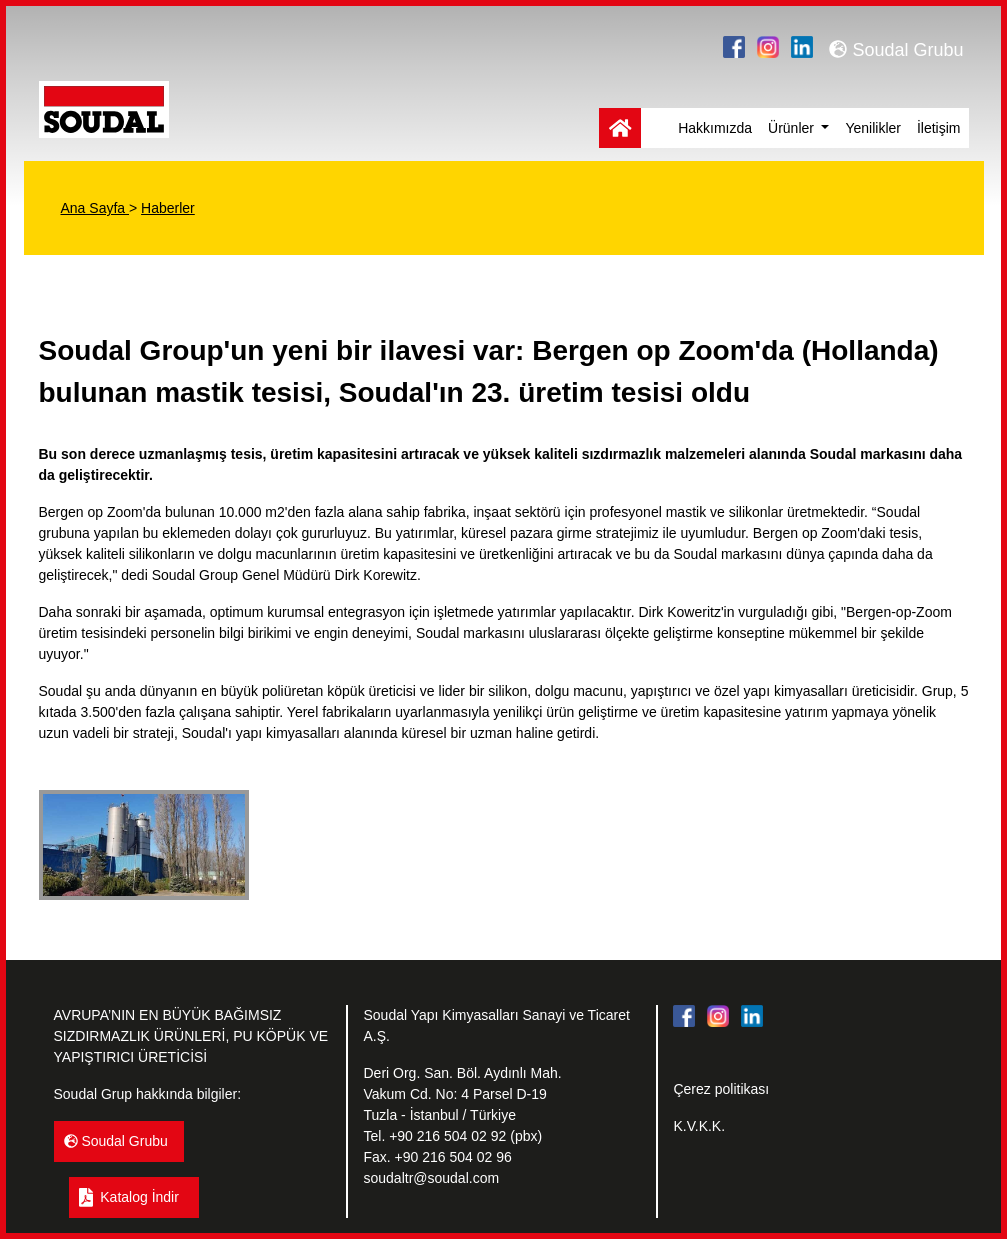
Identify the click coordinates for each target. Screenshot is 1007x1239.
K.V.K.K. (699, 1126)
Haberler (168, 208)
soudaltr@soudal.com (431, 1178)
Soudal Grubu (896, 50)
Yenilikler (873, 128)
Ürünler (793, 128)
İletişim (939, 128)
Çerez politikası (721, 1089)
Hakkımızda (715, 128)
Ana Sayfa (95, 208)
